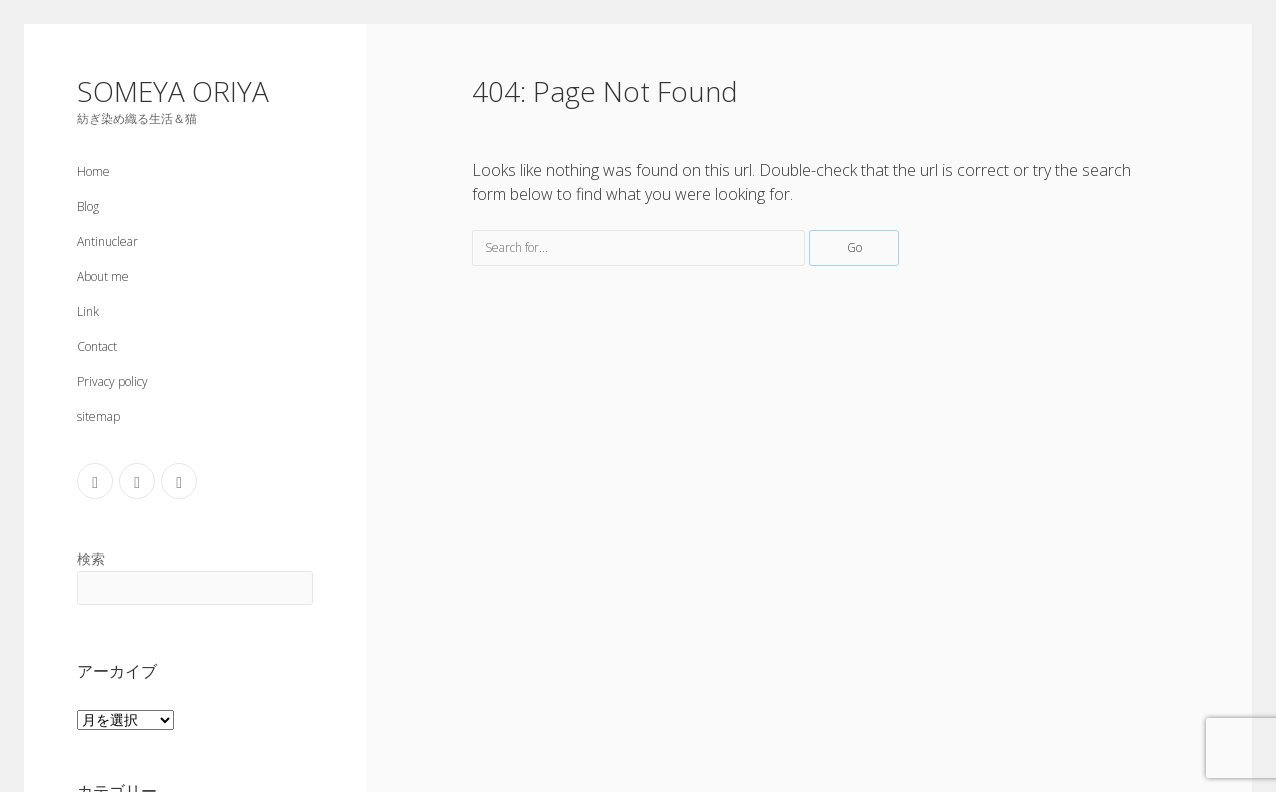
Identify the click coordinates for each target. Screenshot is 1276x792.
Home (93, 171)
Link (88, 311)
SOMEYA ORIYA (173, 91)
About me (103, 276)
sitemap (98, 416)
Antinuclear (107, 241)
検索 (91, 558)
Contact (97, 346)
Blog (88, 206)
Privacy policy (112, 381)
